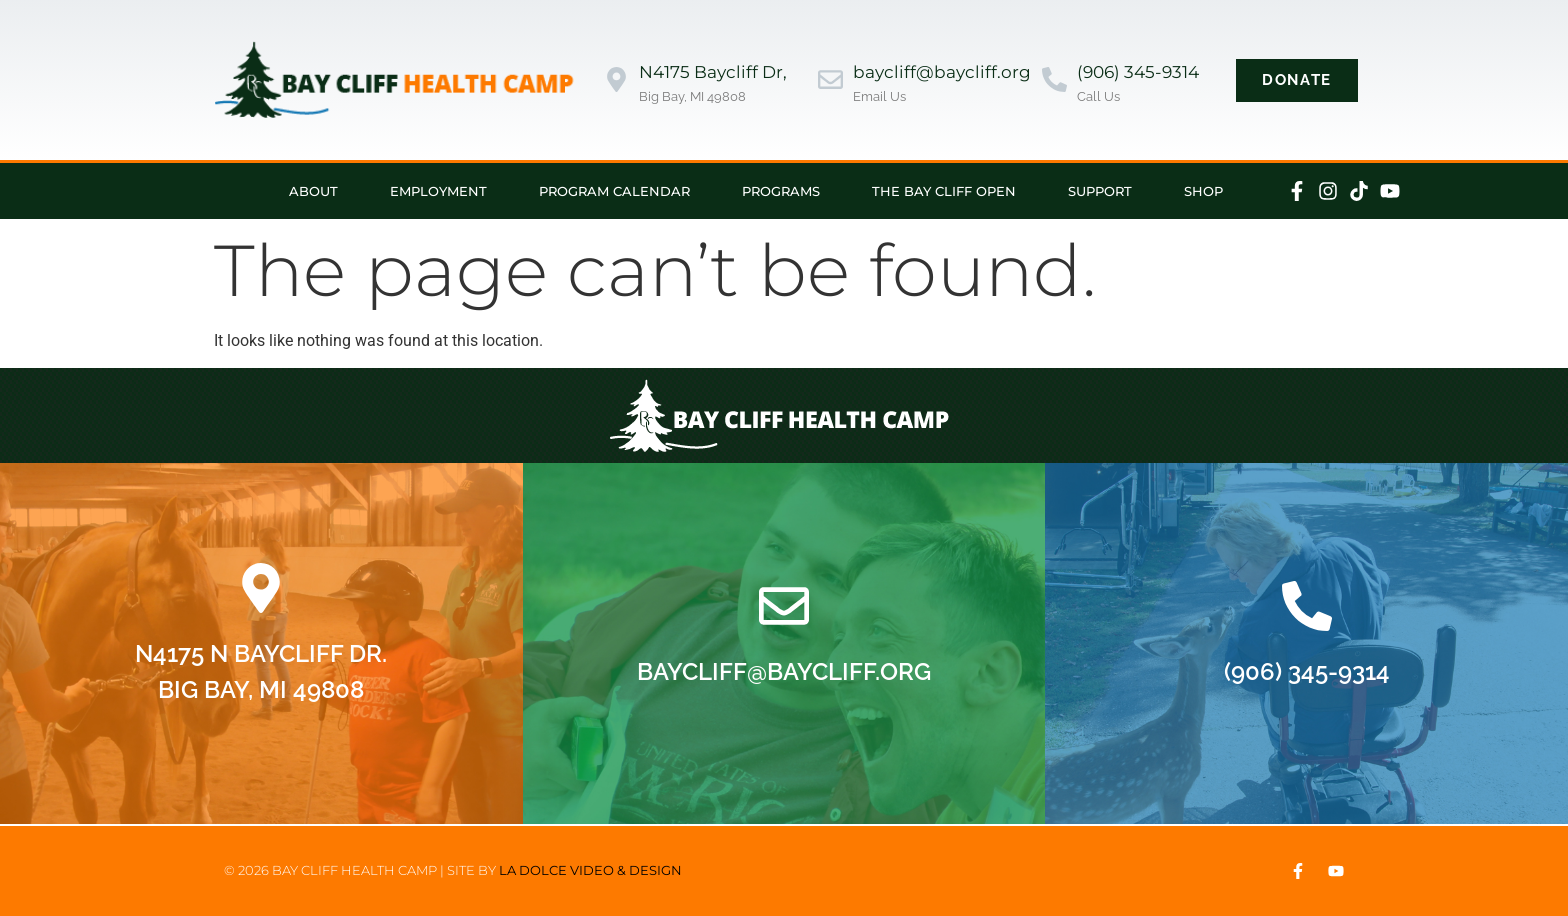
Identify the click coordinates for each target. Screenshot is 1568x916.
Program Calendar (614, 191)
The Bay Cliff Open (944, 191)
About (313, 191)
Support (1100, 191)
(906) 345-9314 (1138, 72)
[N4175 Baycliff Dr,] (616, 79)
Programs (781, 191)
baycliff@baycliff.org (942, 72)
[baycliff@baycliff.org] (830, 79)
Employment (438, 191)
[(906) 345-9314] (1054, 79)
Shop (1203, 191)
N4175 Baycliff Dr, (713, 72)
